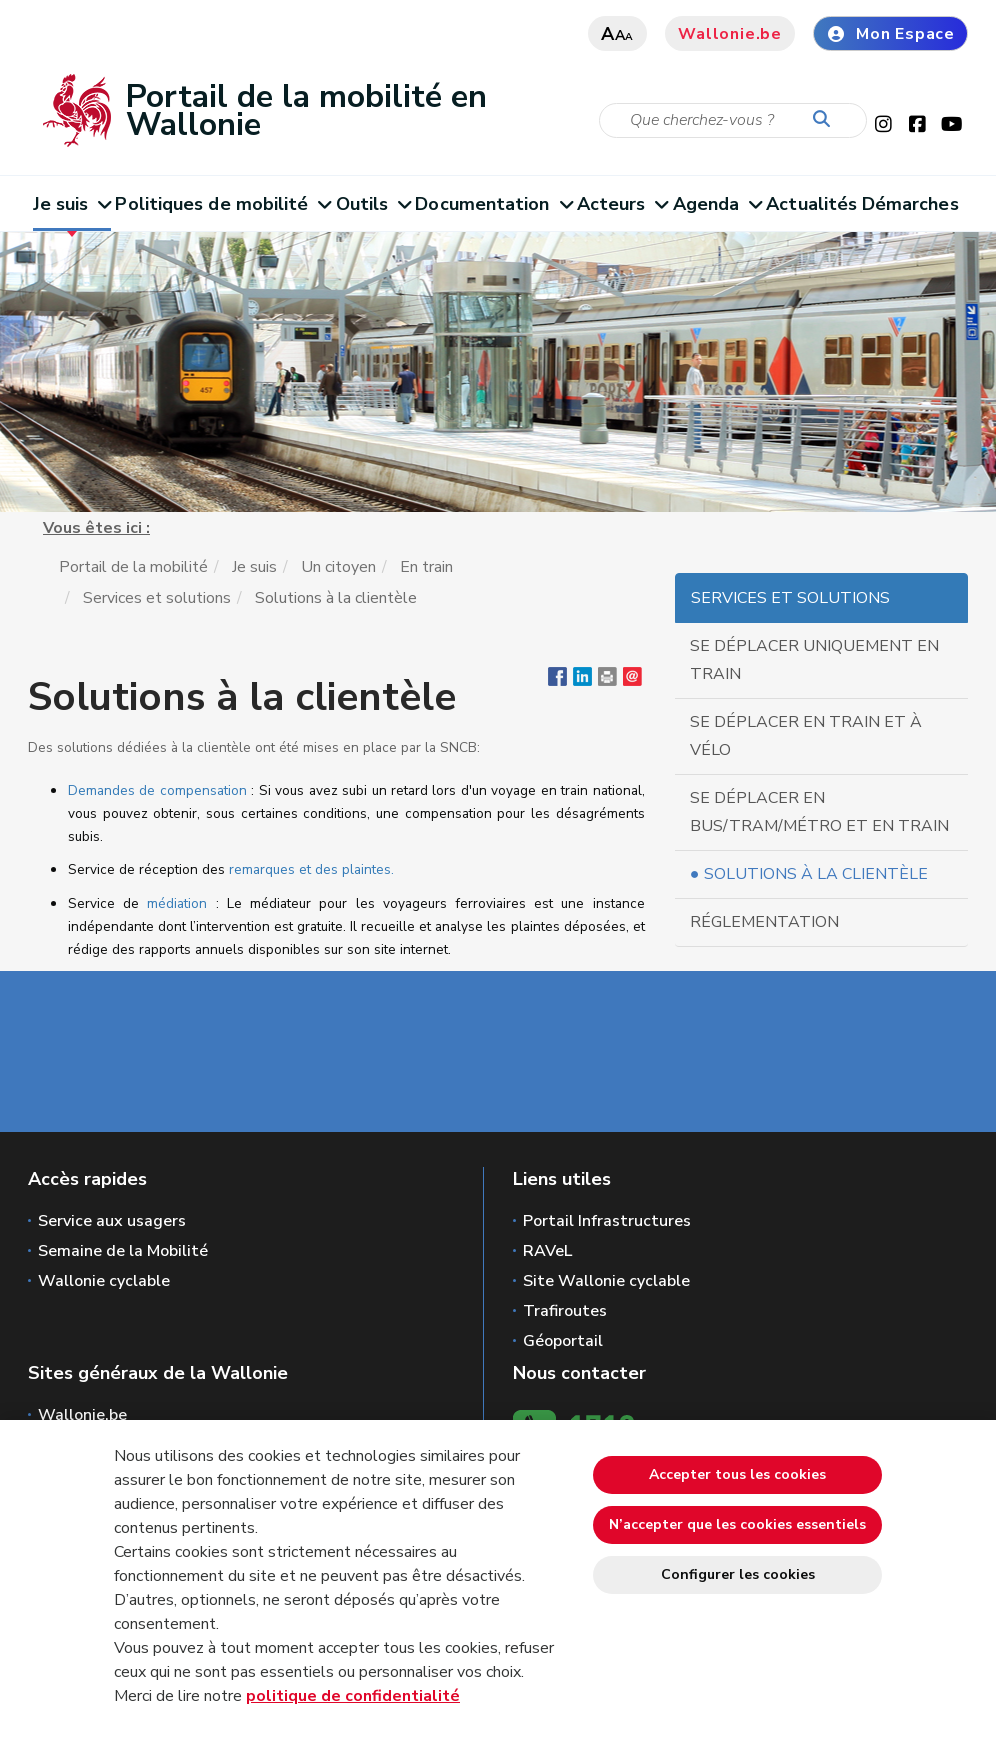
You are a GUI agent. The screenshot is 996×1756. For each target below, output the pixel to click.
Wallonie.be (730, 34)
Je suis (72, 204)
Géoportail (563, 1341)
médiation (177, 903)
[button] (607, 681)
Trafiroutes (565, 1311)
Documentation (493, 204)
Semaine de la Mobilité (123, 1251)
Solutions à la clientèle (816, 874)
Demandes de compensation (157, 790)
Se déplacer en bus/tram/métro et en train (819, 812)
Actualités (811, 204)
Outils (373, 204)
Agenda (717, 204)
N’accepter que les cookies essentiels (737, 1524)
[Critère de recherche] (733, 120)
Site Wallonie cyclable (606, 1281)
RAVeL (547, 1251)
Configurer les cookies (738, 1574)
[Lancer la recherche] (826, 120)
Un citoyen (338, 567)
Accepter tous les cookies (737, 1474)
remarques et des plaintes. (311, 869)
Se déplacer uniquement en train (814, 660)
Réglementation (764, 922)
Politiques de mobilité (222, 204)
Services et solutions (157, 598)
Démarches (910, 204)
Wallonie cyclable (104, 1281)
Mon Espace (890, 34)
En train (426, 567)
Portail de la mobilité (133, 567)
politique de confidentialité (353, 1696)
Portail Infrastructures (607, 1221)
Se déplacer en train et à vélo (806, 736)
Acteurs (622, 204)
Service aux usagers (112, 1221)
